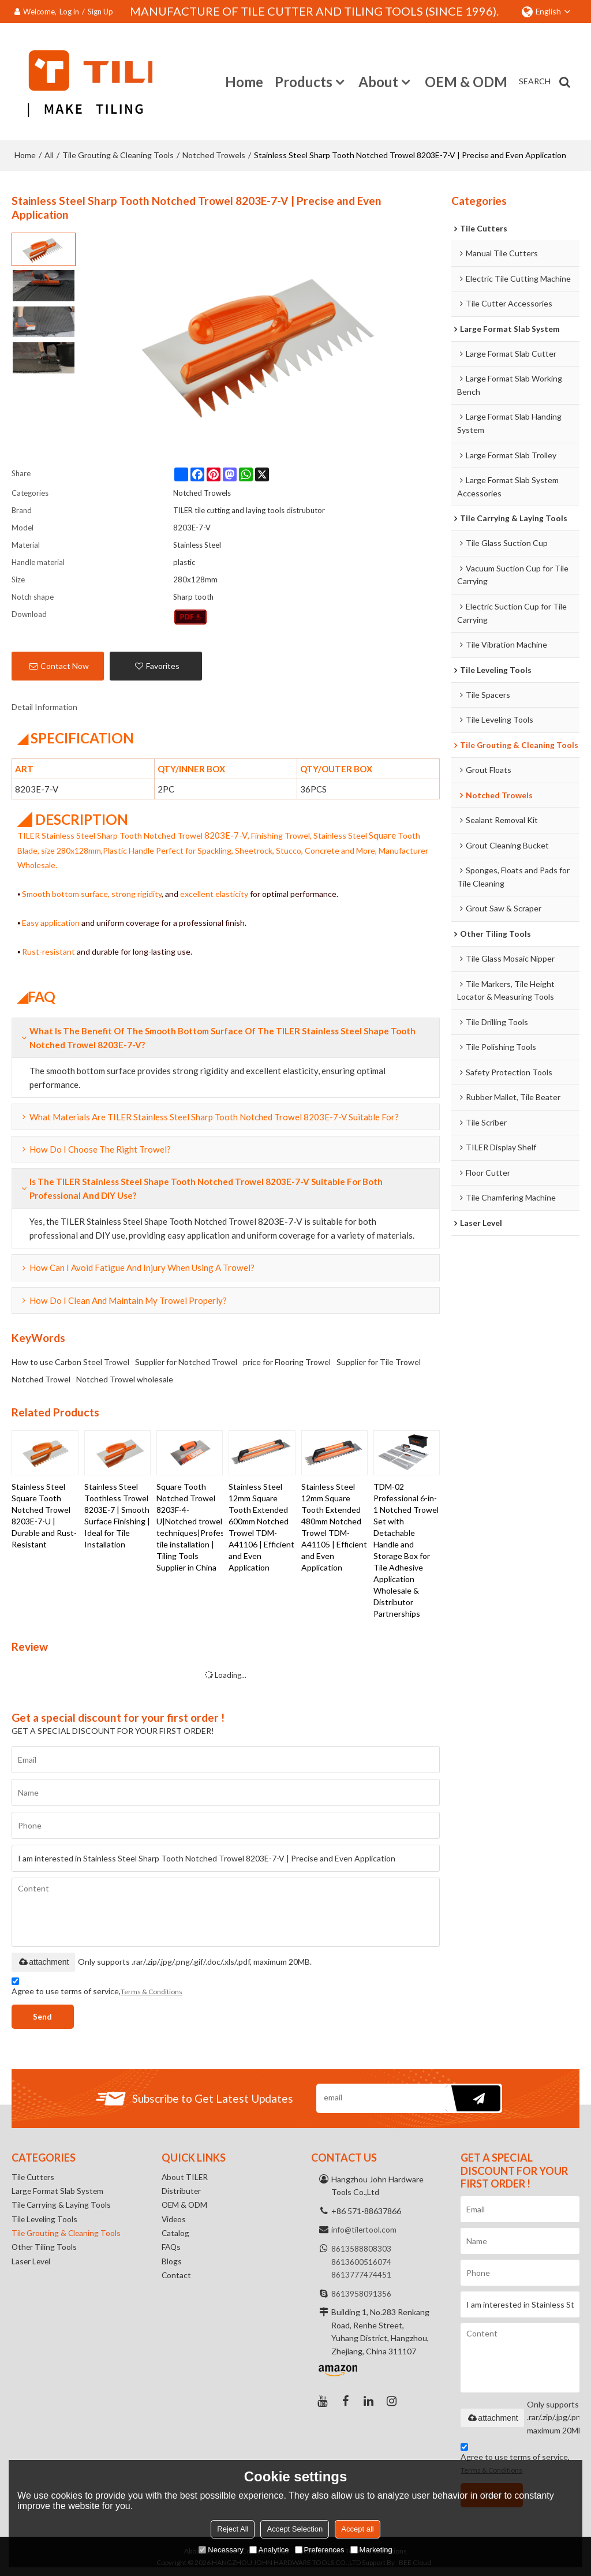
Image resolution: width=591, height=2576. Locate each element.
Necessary (221, 2549)
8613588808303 (361, 2247)
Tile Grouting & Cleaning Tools (118, 153)
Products (303, 80)
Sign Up (100, 11)
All (49, 153)
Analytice (269, 2549)
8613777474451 (361, 2273)
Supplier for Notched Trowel (186, 1359)
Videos (174, 2219)
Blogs (172, 2263)
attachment (43, 1960)
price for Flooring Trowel (287, 1359)
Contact (177, 2277)
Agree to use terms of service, (97, 1986)
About (378, 80)
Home (244, 80)
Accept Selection (295, 2529)
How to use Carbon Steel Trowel (70, 1359)
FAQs (172, 2248)
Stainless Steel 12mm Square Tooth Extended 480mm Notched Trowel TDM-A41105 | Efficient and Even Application (334, 1525)
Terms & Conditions (151, 1990)
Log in (69, 11)
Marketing (371, 2549)
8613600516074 (361, 2260)
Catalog (176, 2234)
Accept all (357, 2529)
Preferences (320, 2549)
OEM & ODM (466, 80)
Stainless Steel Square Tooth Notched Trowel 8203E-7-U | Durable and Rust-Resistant (44, 1513)
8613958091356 (361, 2292)
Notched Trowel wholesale (124, 1377)
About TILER (185, 2176)
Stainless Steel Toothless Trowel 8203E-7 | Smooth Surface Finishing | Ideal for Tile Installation (117, 1513)
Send (44, 2015)
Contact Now (64, 664)
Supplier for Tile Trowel (378, 1359)
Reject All (232, 2529)
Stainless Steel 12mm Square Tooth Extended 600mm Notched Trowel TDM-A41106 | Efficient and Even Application (261, 1525)
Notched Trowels (213, 153)
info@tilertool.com (364, 2228)
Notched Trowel (41, 1377)
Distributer (181, 2191)
